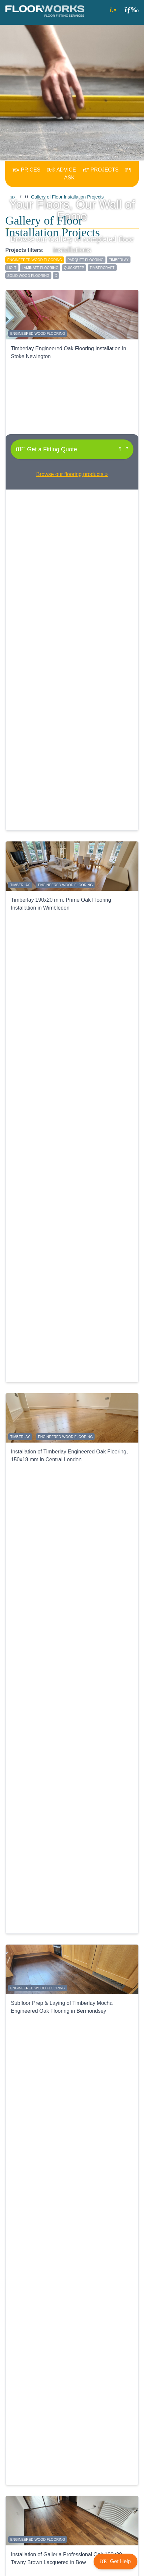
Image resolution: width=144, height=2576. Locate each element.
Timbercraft (102, 268)
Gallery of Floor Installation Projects (67, 196)
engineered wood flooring (34, 260)
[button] (132, 9)
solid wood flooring (28, 276)
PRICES (26, 170)
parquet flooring (85, 260)
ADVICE (61, 170)
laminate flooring (40, 268)
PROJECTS (101, 170)
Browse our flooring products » (72, 474)
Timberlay (119, 260)
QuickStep (74, 268)
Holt (11, 268)
